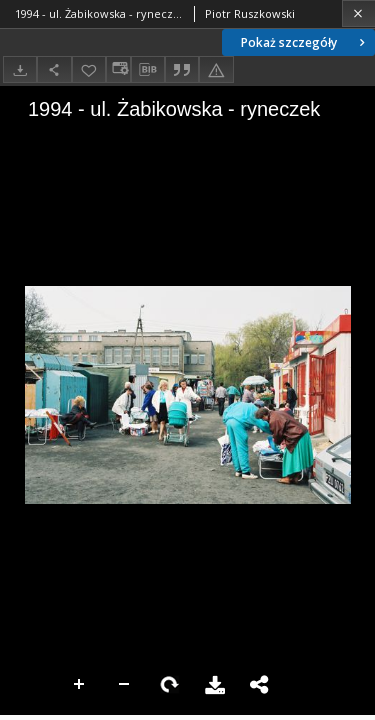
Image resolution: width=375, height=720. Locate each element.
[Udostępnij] (54, 69)
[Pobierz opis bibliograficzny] (148, 70)
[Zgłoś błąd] (216, 69)
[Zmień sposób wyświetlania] (118, 69)
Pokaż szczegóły (305, 42)
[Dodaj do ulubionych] (89, 69)
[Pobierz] (20, 69)
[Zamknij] (358, 13)
